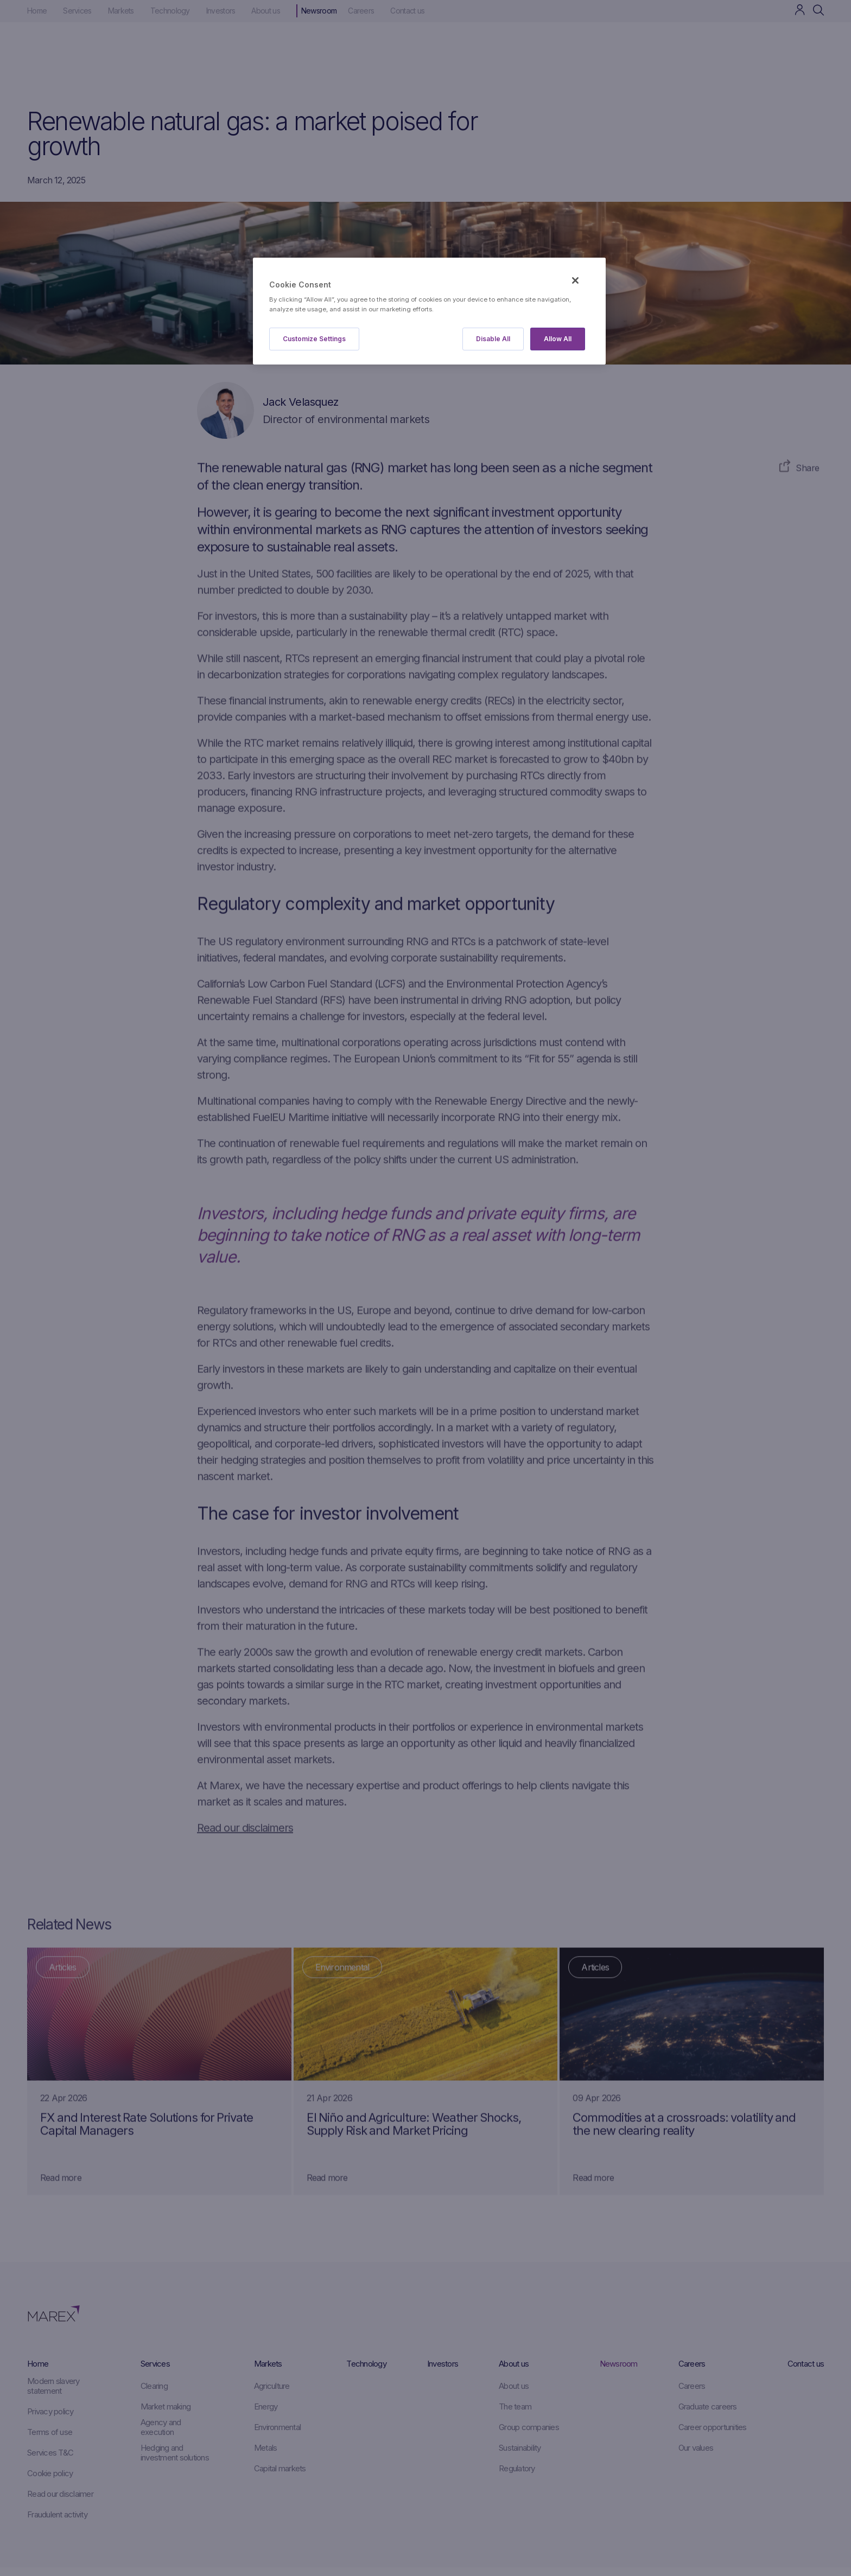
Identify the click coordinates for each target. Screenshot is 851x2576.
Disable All (493, 339)
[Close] (575, 280)
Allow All (557, 339)
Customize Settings (314, 339)
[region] (429, 311)
